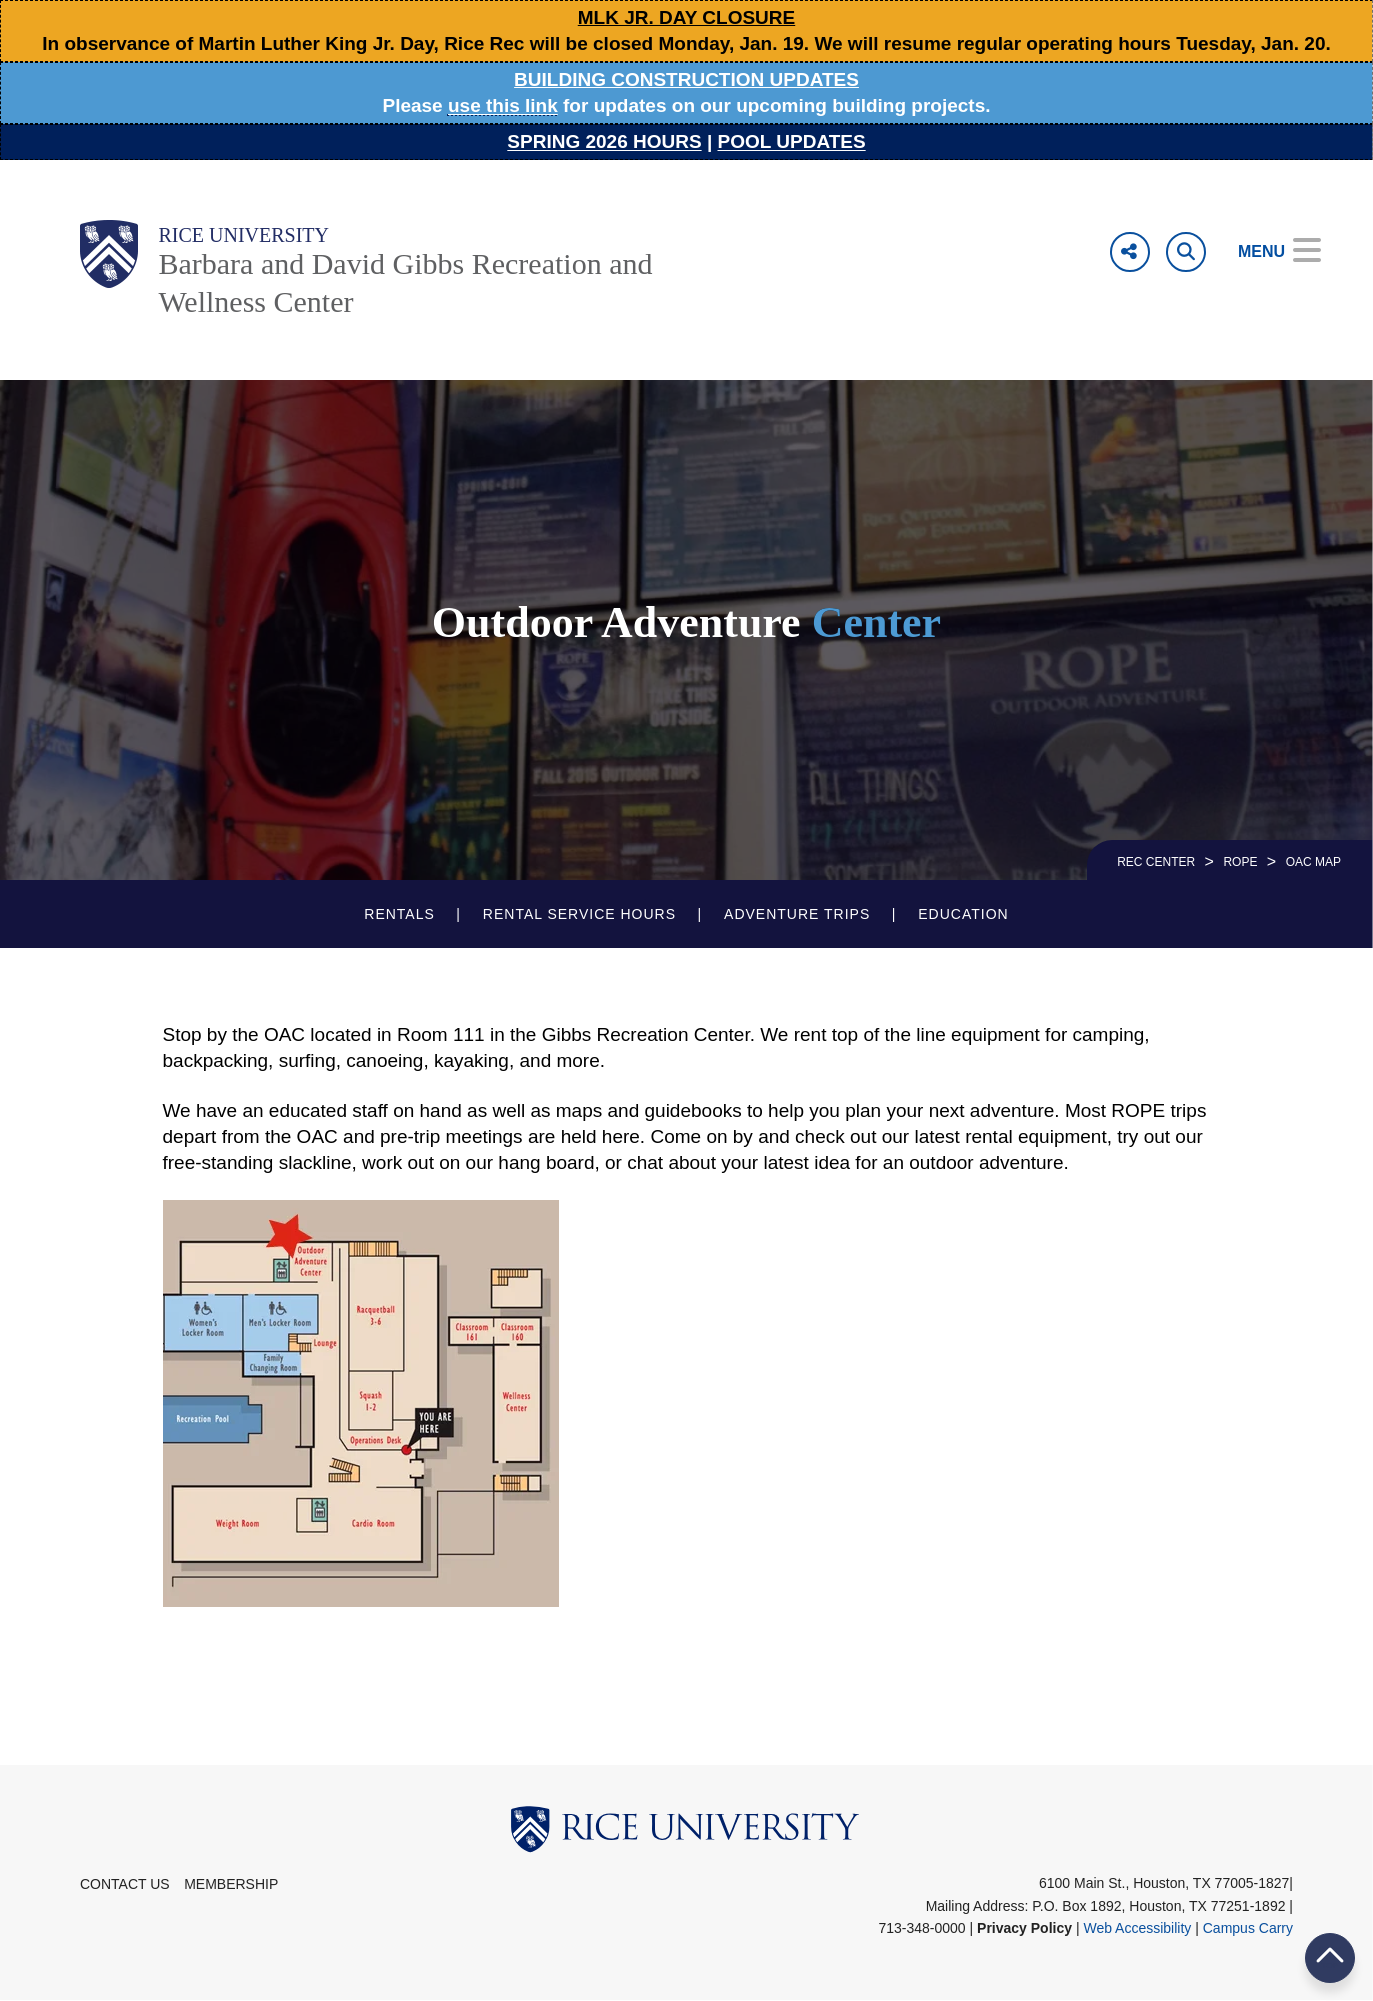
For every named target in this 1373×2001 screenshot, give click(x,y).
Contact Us (125, 1884)
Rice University (243, 235)
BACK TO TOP (1330, 1957)
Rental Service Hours (579, 914)
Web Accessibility (1137, 1928)
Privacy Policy (1024, 1928)
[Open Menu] (1265, 252)
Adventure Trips (797, 914)
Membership (231, 1884)
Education (963, 914)
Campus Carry (1248, 1928)
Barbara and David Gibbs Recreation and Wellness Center (405, 282)
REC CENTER (1156, 862)
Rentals (399, 914)
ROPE (1240, 862)
